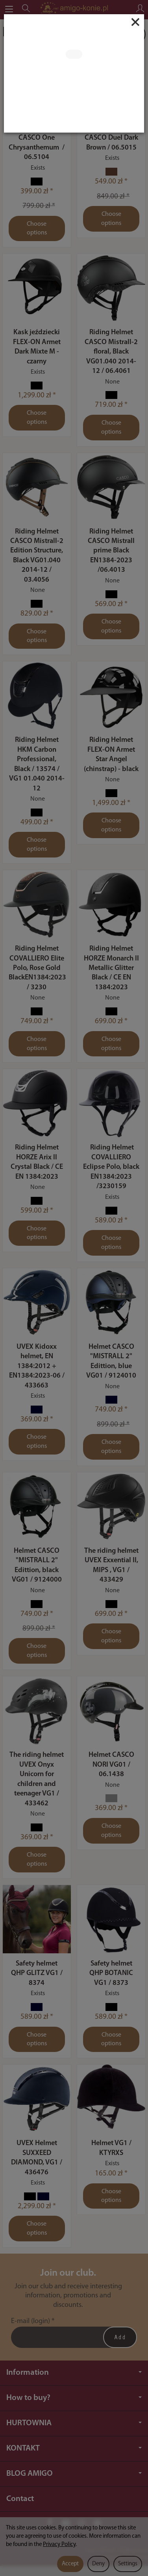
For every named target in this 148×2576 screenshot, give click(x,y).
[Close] (135, 22)
